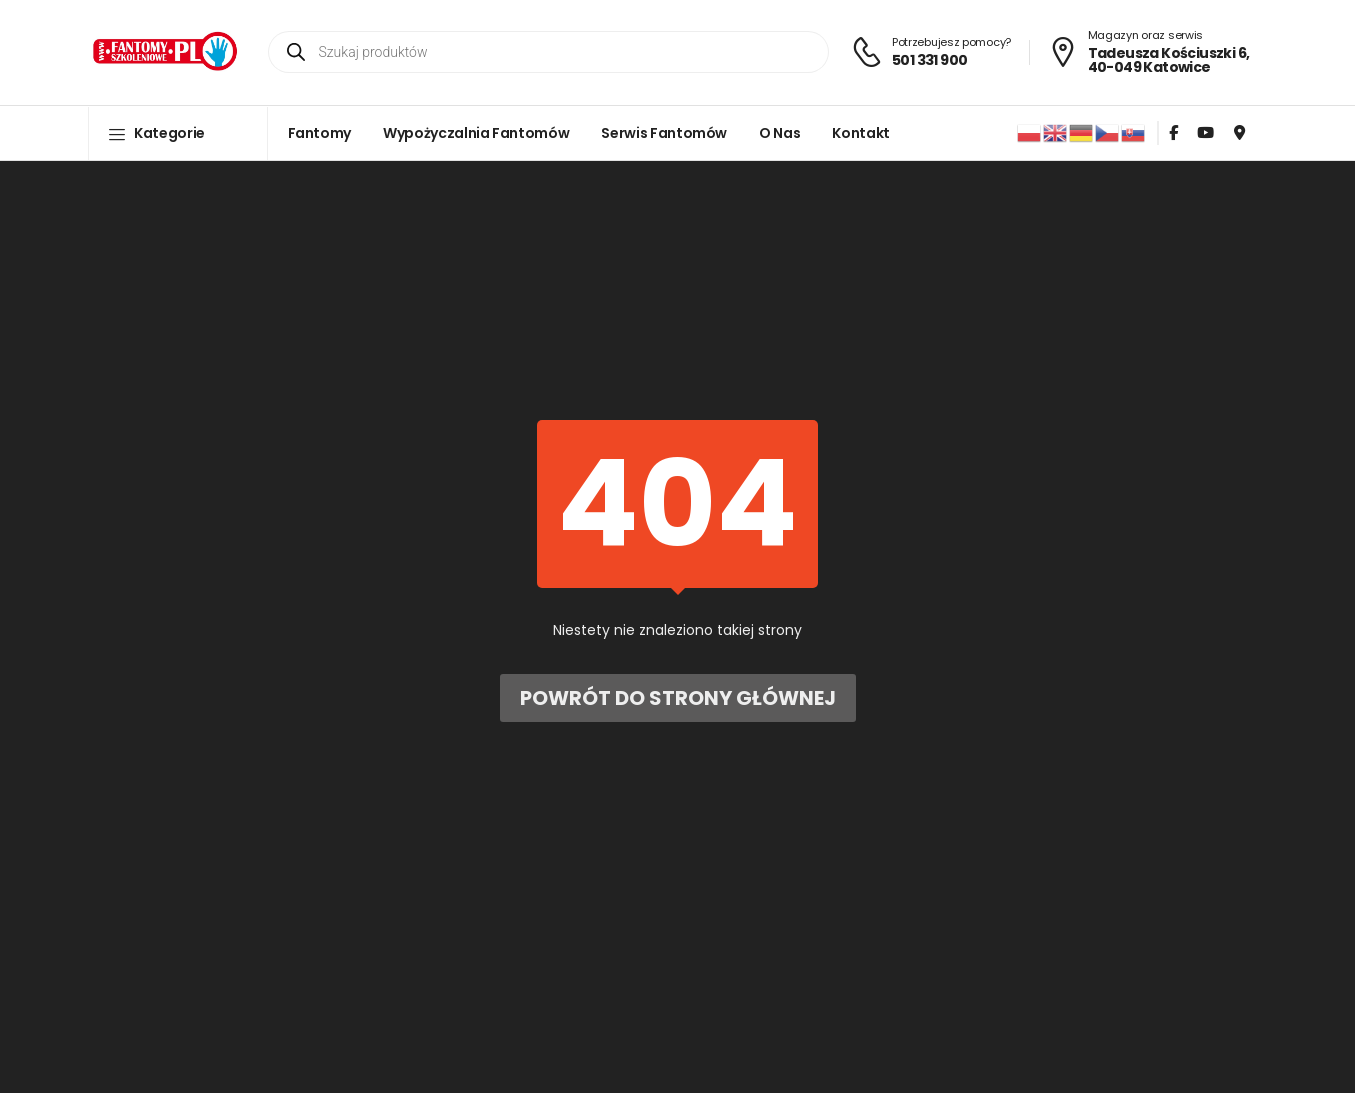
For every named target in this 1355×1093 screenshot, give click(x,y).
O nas (779, 133)
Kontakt (861, 133)
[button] (178, 133)
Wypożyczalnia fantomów (476, 133)
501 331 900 (929, 60)
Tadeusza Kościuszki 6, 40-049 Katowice (1169, 60)
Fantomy (320, 133)
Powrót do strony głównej (678, 698)
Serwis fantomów (664, 133)
